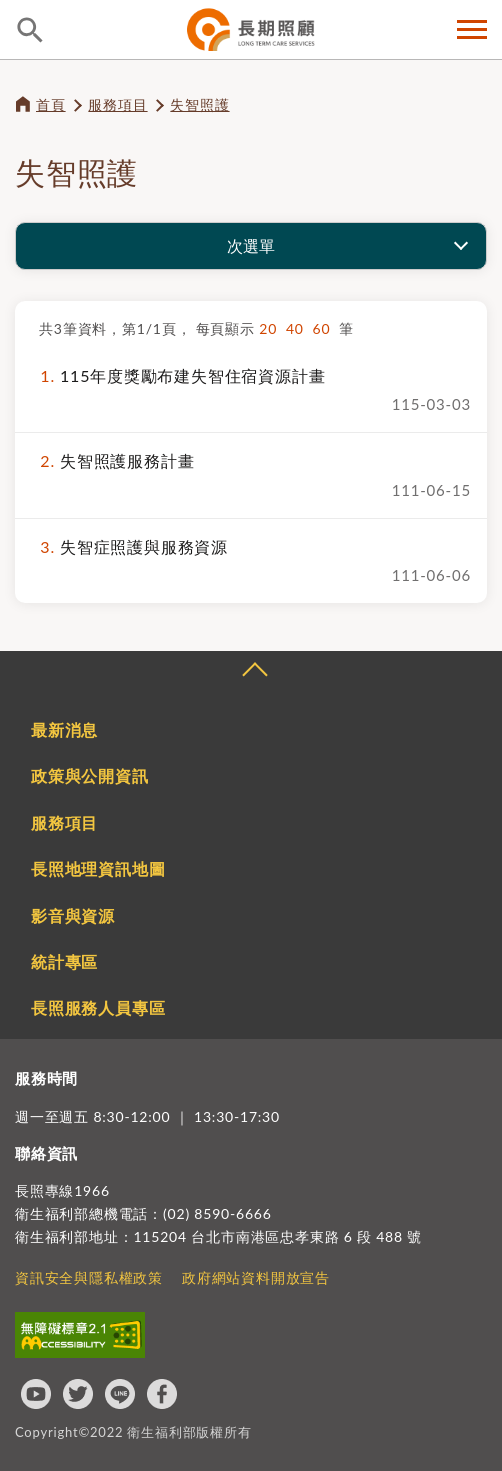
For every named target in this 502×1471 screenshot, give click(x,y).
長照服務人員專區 (98, 1007)
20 (272, 328)
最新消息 (64, 729)
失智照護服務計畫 (112, 460)
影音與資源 (73, 915)
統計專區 (64, 961)
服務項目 (117, 104)
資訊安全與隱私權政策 (89, 1277)
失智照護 (199, 104)
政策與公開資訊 (90, 775)
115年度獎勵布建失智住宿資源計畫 (178, 375)
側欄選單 (472, 29)
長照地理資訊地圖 (98, 868)
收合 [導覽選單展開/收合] (254, 672)
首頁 (51, 104)
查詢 (30, 30)
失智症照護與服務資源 (129, 546)
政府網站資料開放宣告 (256, 1277)
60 (326, 328)
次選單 (251, 245)
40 (299, 328)
